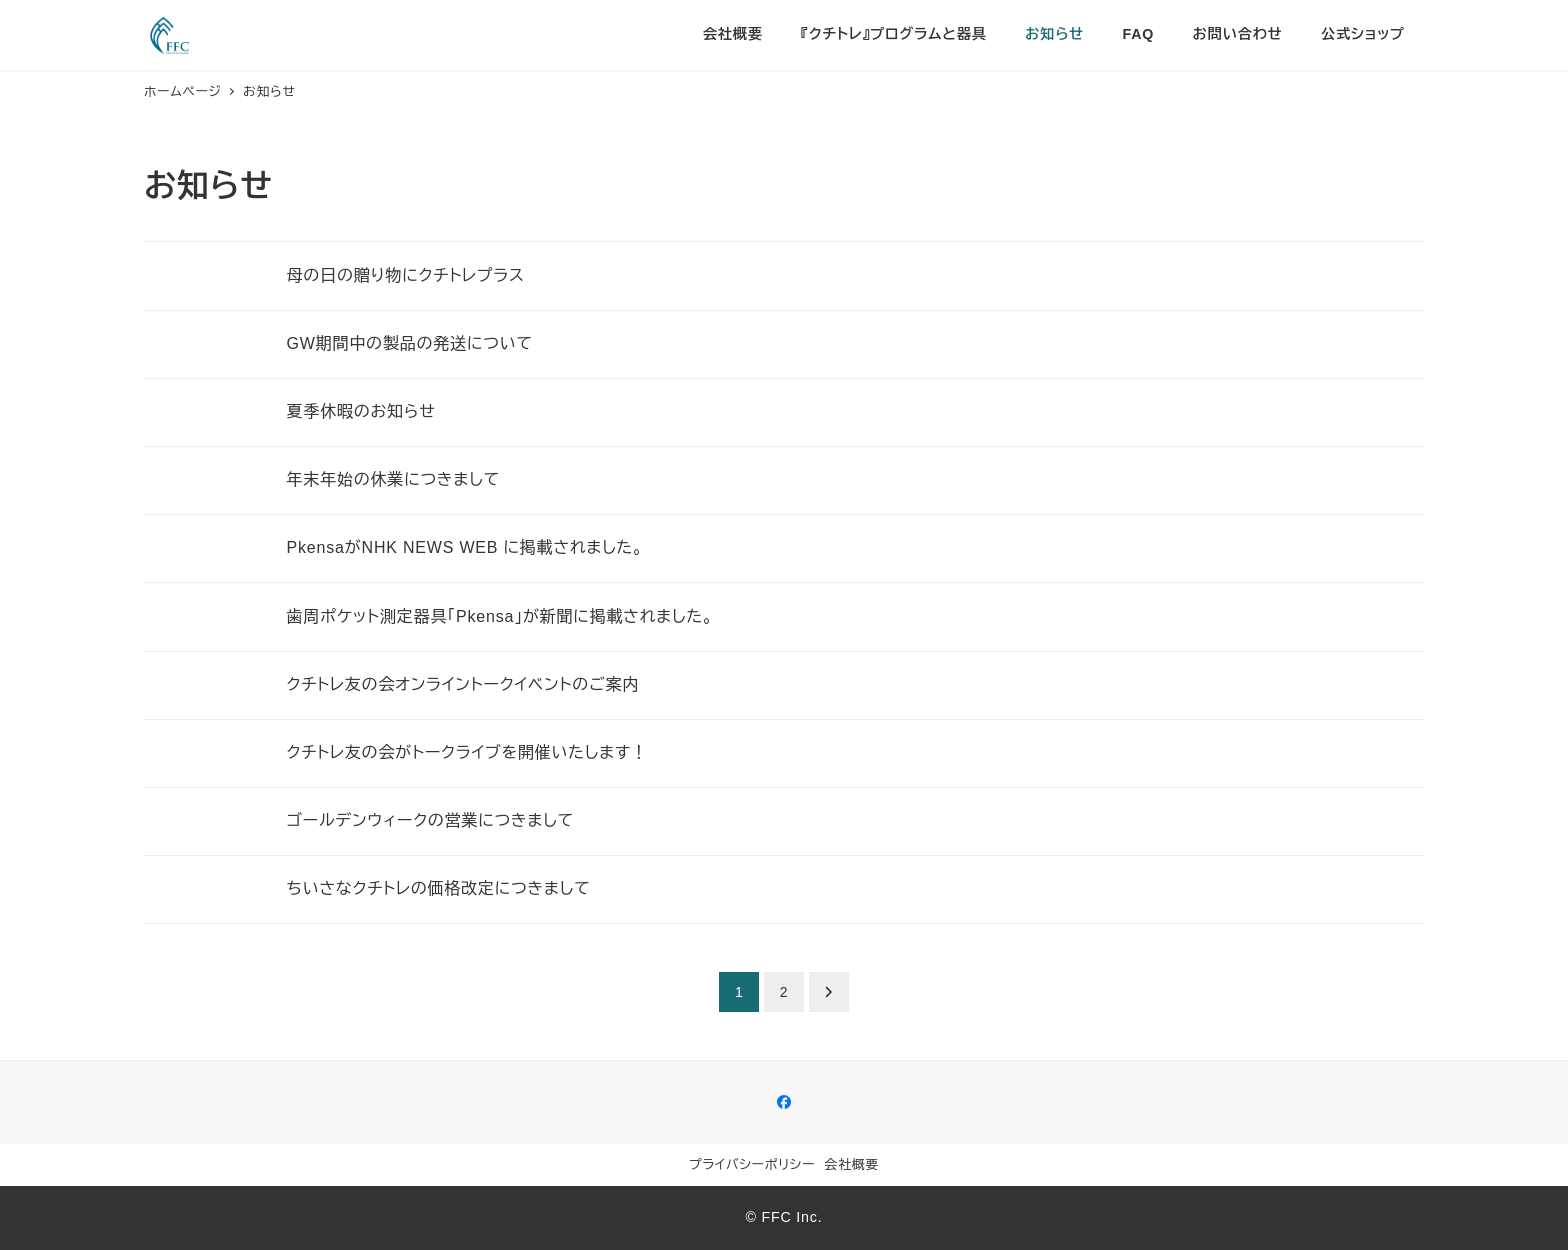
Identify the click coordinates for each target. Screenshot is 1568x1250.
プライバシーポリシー (752, 1164)
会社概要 (852, 1164)
